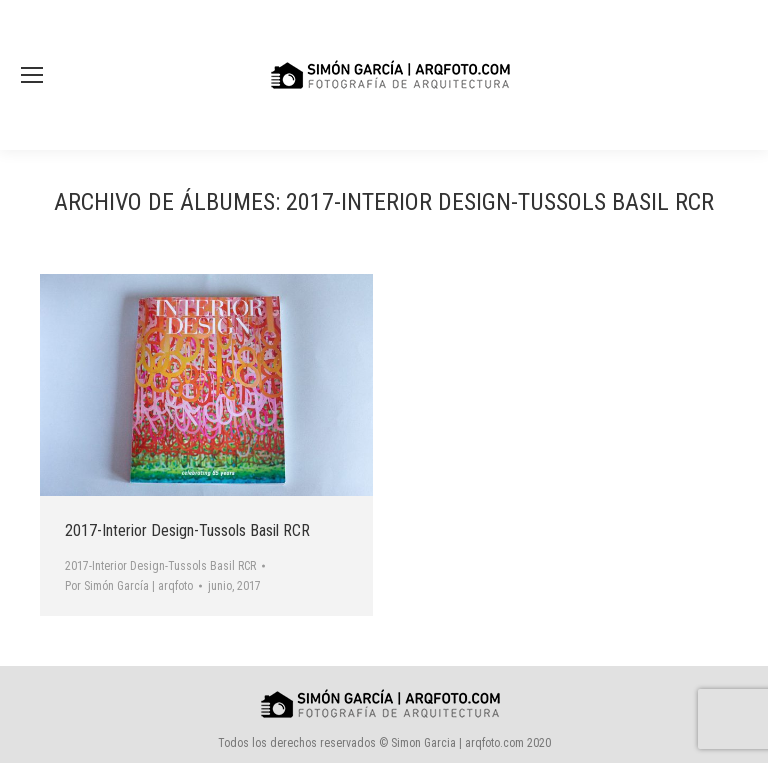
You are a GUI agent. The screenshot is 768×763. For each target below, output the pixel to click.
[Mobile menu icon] (32, 75)
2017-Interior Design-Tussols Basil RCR (187, 530)
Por (129, 586)
